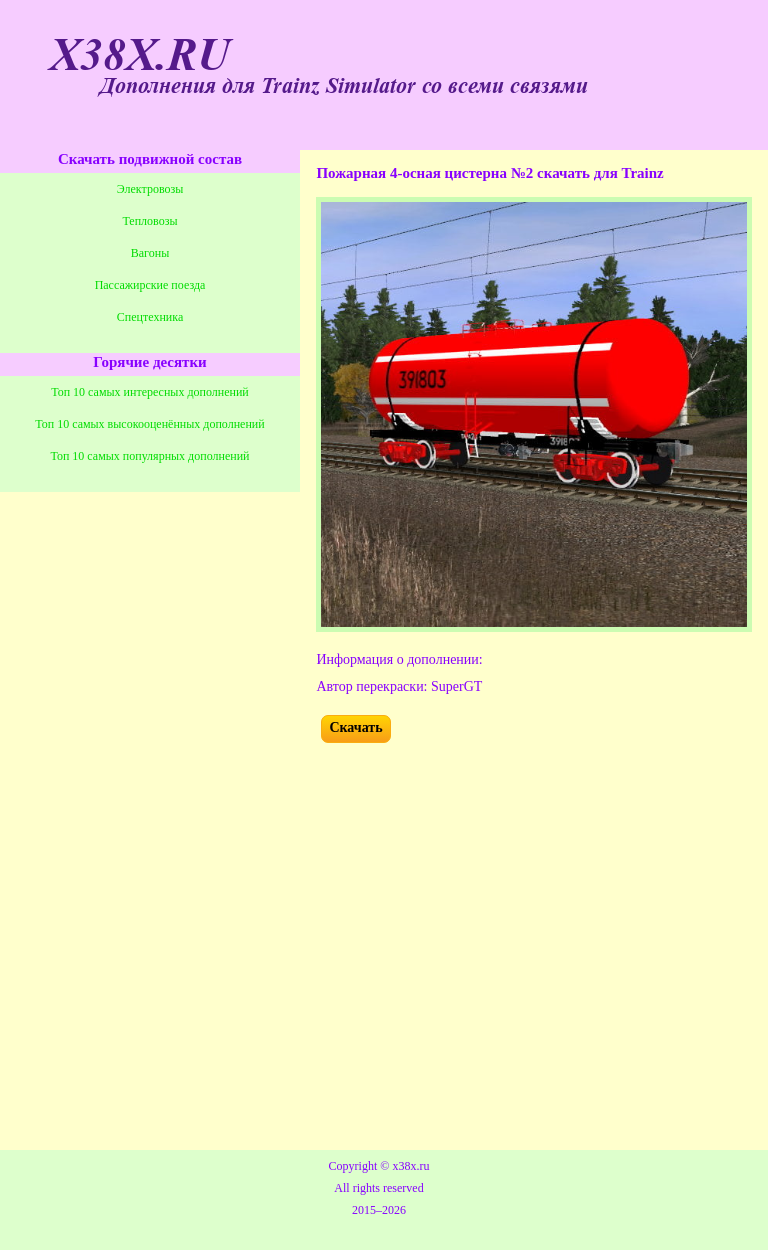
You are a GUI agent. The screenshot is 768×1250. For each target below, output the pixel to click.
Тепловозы (150, 221)
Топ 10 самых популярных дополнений (150, 456)
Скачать (355, 727)
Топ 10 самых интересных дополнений (150, 392)
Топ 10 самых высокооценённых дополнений (149, 424)
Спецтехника (150, 317)
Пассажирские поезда (150, 285)
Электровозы (150, 189)
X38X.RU (140, 56)
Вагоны (150, 253)
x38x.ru (410, 1166)
